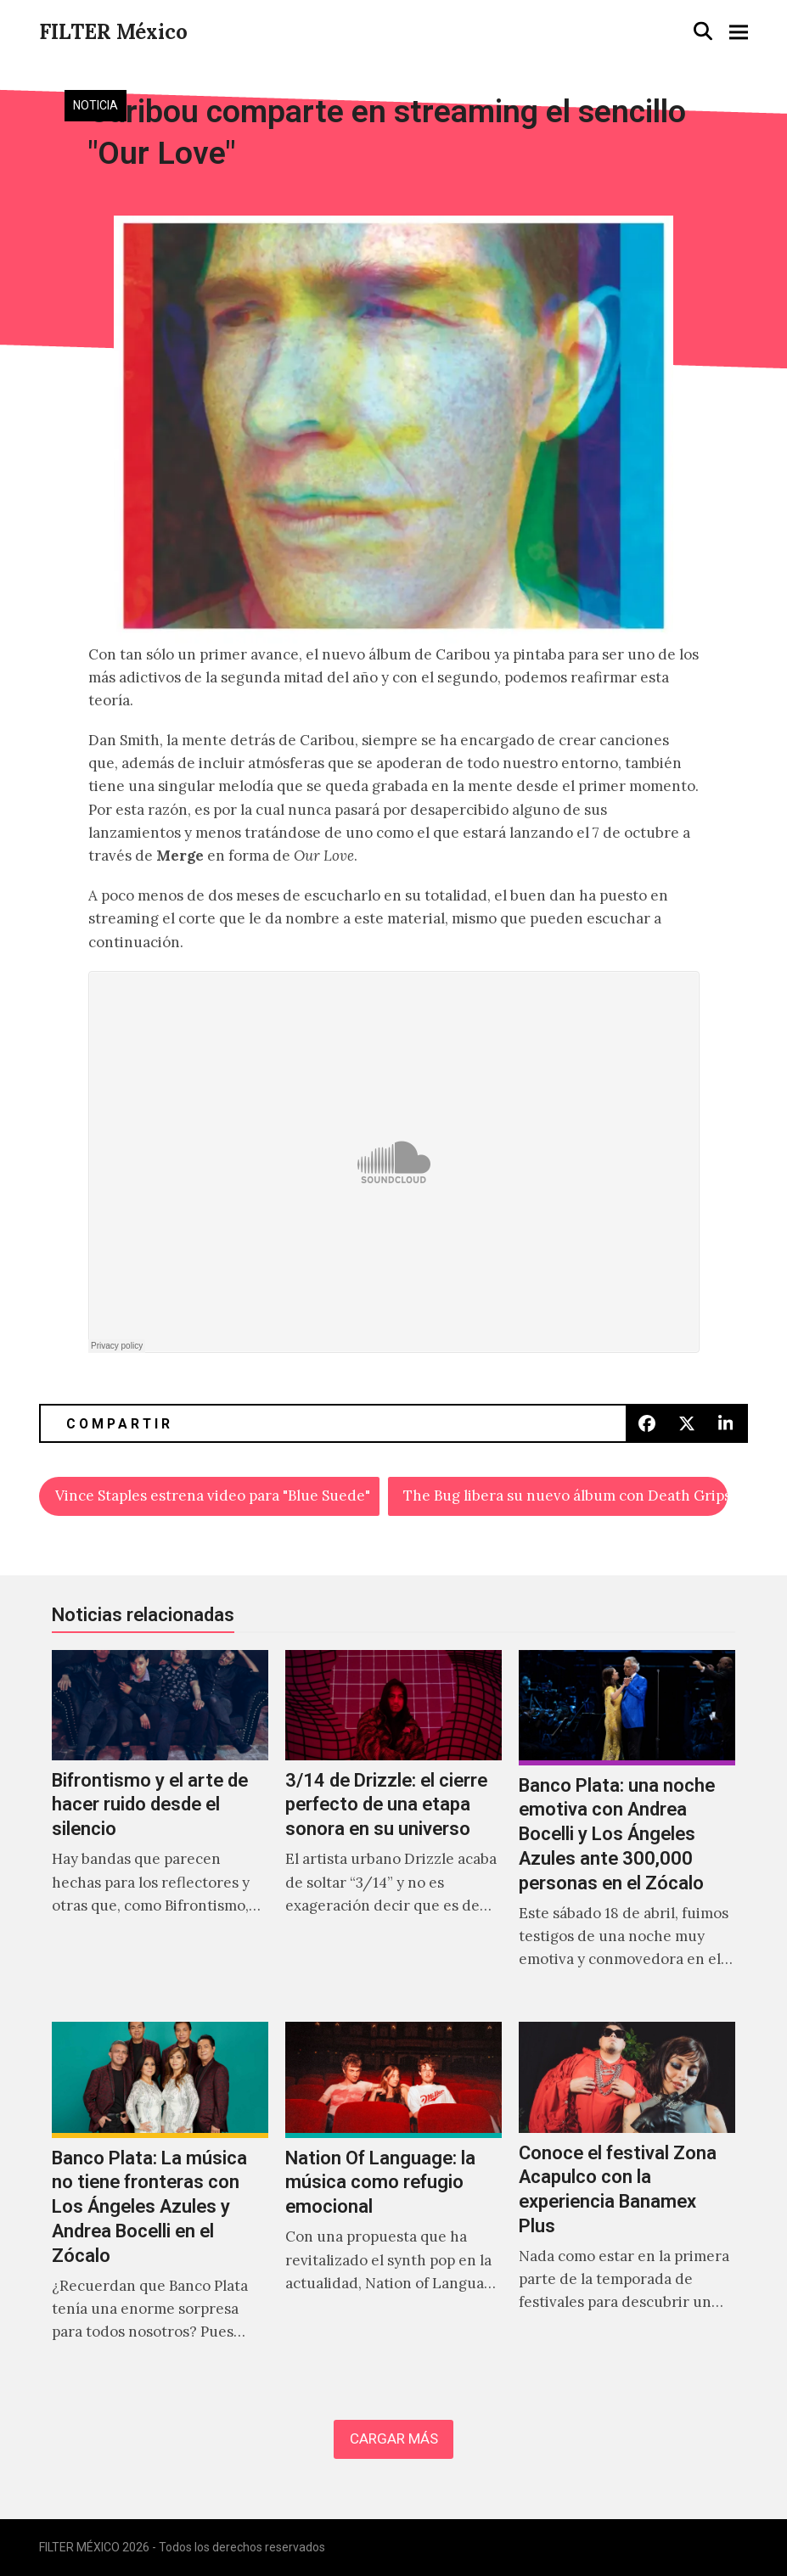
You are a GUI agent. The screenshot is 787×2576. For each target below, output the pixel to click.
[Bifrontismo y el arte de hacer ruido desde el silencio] (160, 1828)
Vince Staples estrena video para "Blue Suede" (212, 1495)
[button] (703, 31)
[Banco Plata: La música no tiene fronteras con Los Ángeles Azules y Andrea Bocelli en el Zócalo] (160, 2199)
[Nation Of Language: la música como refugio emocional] (393, 2199)
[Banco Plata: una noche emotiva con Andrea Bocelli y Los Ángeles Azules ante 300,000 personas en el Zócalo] (627, 1828)
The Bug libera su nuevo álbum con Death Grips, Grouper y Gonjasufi (565, 1495)
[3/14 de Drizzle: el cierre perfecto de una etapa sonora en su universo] (393, 1828)
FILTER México (113, 32)
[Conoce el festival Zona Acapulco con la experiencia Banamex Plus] (627, 2199)
